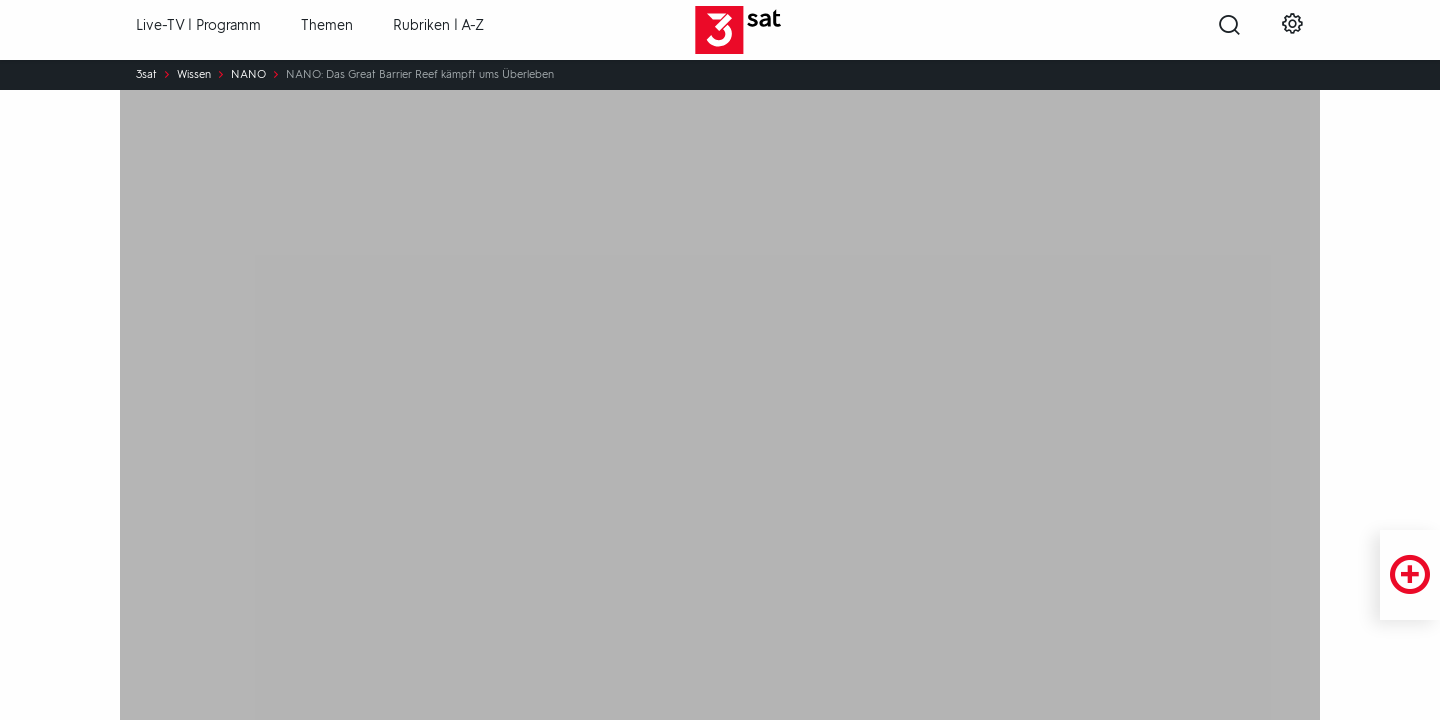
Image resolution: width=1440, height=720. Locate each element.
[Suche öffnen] (1229, 31)
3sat (146, 75)
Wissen (194, 75)
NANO (248, 75)
